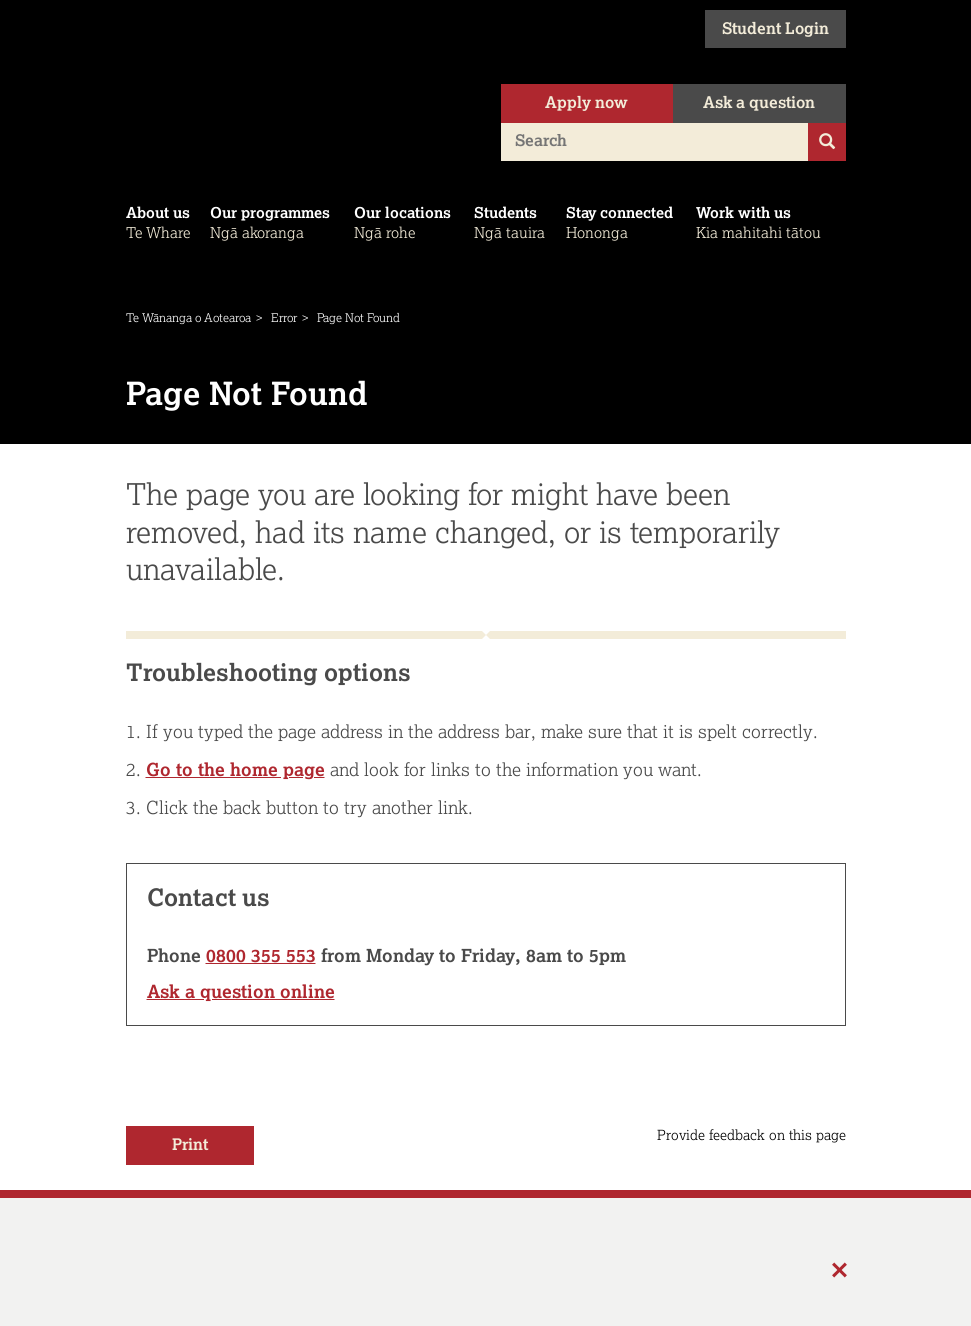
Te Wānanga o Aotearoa (188, 318)
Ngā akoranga (274, 222)
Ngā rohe (406, 222)
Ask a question (759, 103)
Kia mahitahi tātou (763, 222)
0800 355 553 (261, 956)
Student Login (775, 29)
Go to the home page (235, 770)
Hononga (623, 222)
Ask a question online (241, 992)
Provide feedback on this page (751, 1135)
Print (190, 1145)
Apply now (586, 103)
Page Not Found (358, 318)
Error (284, 318)
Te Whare (160, 222)
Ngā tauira (512, 222)
